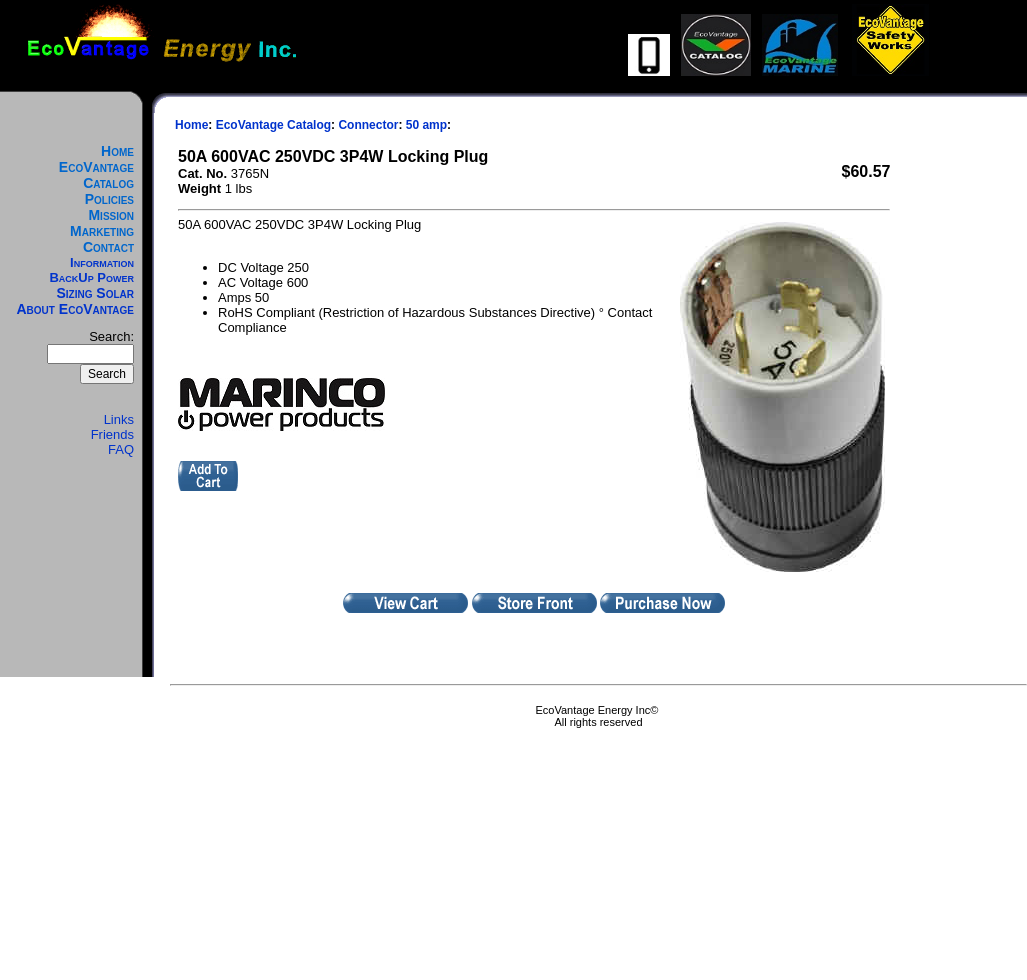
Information (102, 262)
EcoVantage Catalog (96, 175)
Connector (368, 125)
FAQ (121, 449)
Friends (112, 434)
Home (117, 151)
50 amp (426, 125)
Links (119, 419)
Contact (108, 247)
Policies (109, 199)
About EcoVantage (76, 309)
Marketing (102, 231)
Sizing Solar (95, 293)
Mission (111, 215)
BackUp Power (91, 277)
